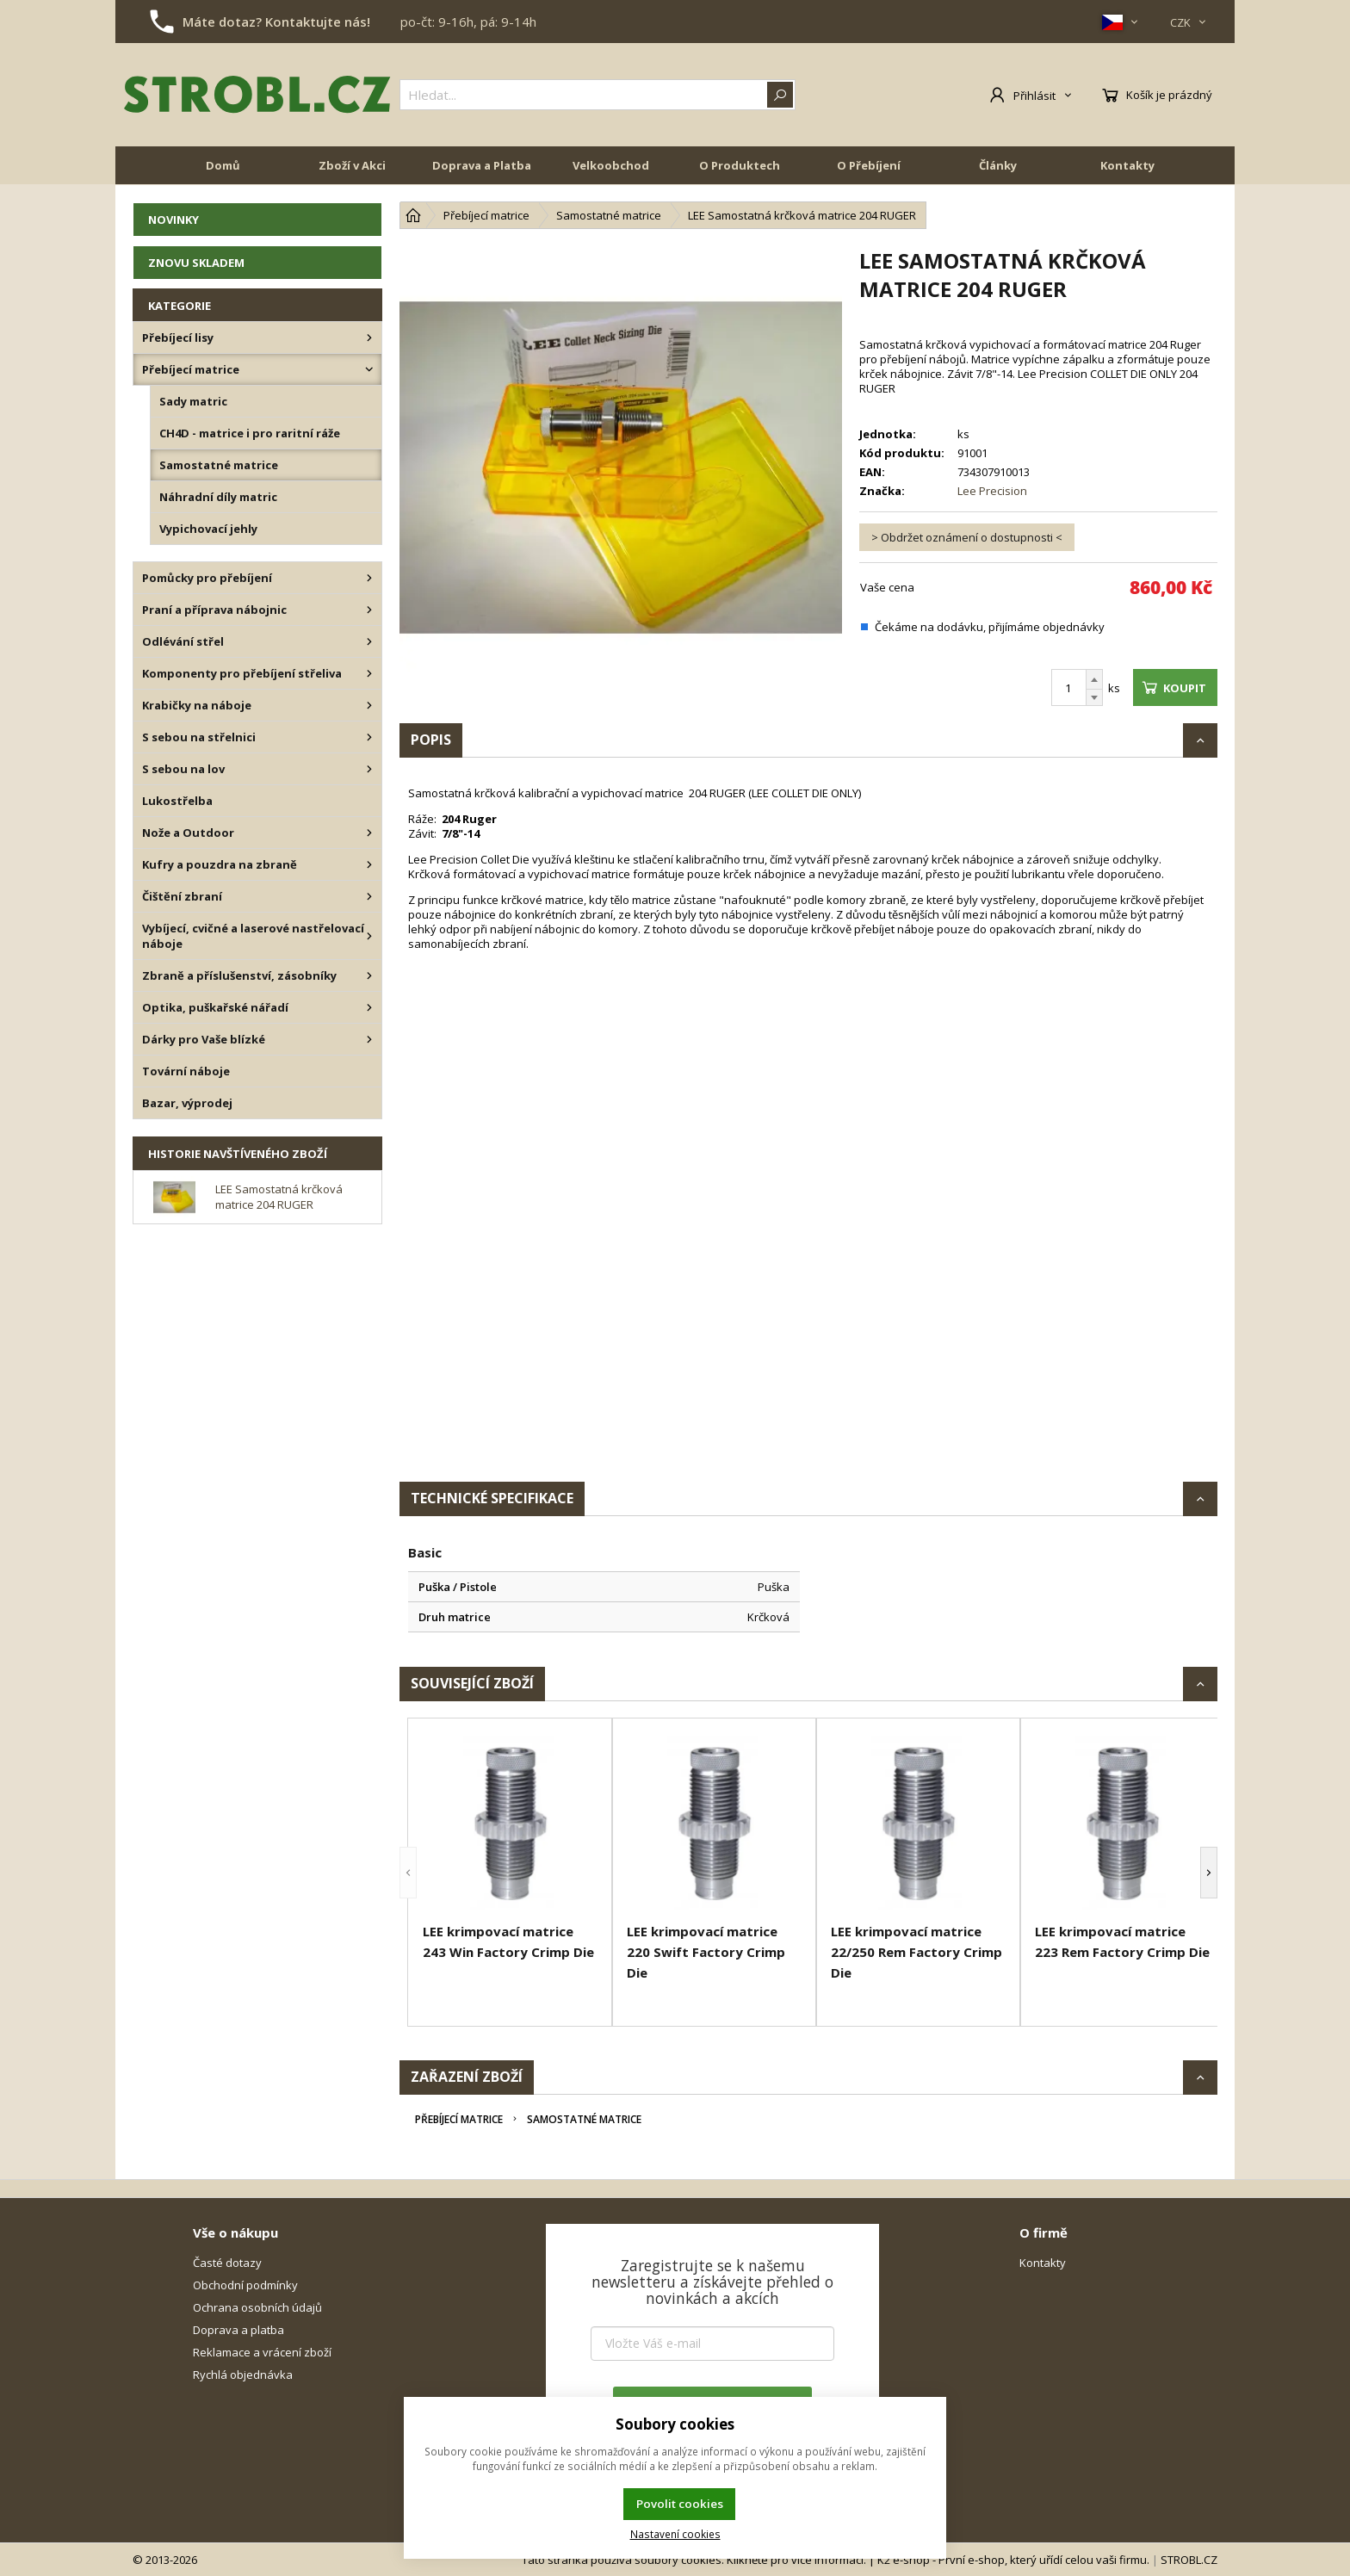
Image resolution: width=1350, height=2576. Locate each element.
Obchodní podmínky (245, 2285)
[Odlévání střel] (369, 641)
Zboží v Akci (352, 165)
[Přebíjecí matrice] (369, 369)
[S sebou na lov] (369, 768)
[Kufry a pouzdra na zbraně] (369, 864)
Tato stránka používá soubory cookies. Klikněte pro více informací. (694, 2559)
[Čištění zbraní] (369, 896)
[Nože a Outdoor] (369, 832)
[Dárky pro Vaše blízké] (369, 1039)
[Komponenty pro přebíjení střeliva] (369, 673)
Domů (223, 165)
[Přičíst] (1094, 679)
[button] (408, 1872)
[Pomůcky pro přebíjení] (369, 577)
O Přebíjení (869, 165)
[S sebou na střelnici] (369, 737)
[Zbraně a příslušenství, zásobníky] (369, 975)
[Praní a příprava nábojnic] (369, 609)
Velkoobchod (611, 165)
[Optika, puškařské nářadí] (369, 1007)
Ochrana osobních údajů (257, 2307)
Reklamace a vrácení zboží (262, 2352)
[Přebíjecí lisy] (369, 337)
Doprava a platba (238, 2330)
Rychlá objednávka (243, 2374)
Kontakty (1127, 165)
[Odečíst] (1094, 698)
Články (998, 165)
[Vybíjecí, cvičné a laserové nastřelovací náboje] (369, 936)
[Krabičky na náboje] (369, 705)
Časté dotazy (227, 2262)
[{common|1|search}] (597, 94)
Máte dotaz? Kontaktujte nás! (276, 21)
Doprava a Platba (481, 165)
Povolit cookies (679, 2503)
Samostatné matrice (584, 2119)
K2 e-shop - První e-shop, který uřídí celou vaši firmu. (1013, 2559)
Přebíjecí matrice (459, 2119)
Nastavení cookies (675, 2534)
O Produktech (739, 165)
